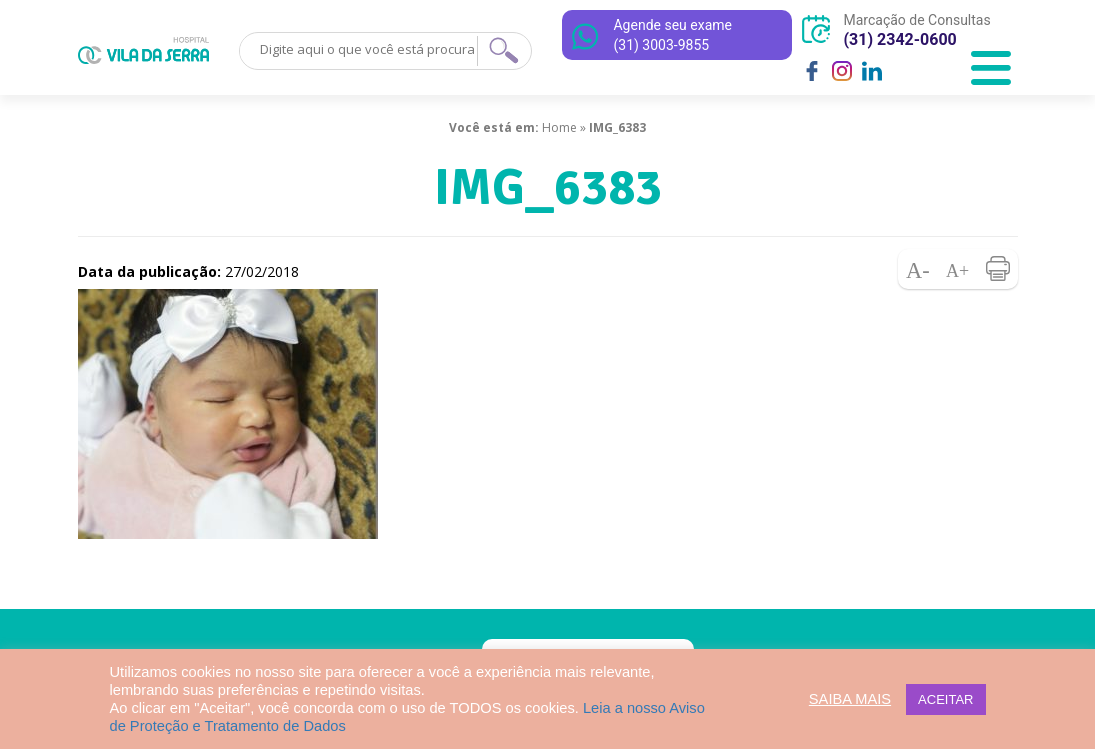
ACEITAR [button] (945, 699)
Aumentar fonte (958, 269)
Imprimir (998, 269)
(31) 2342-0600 (899, 39)
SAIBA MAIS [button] (850, 699)
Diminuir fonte (918, 269)
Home (559, 127)
